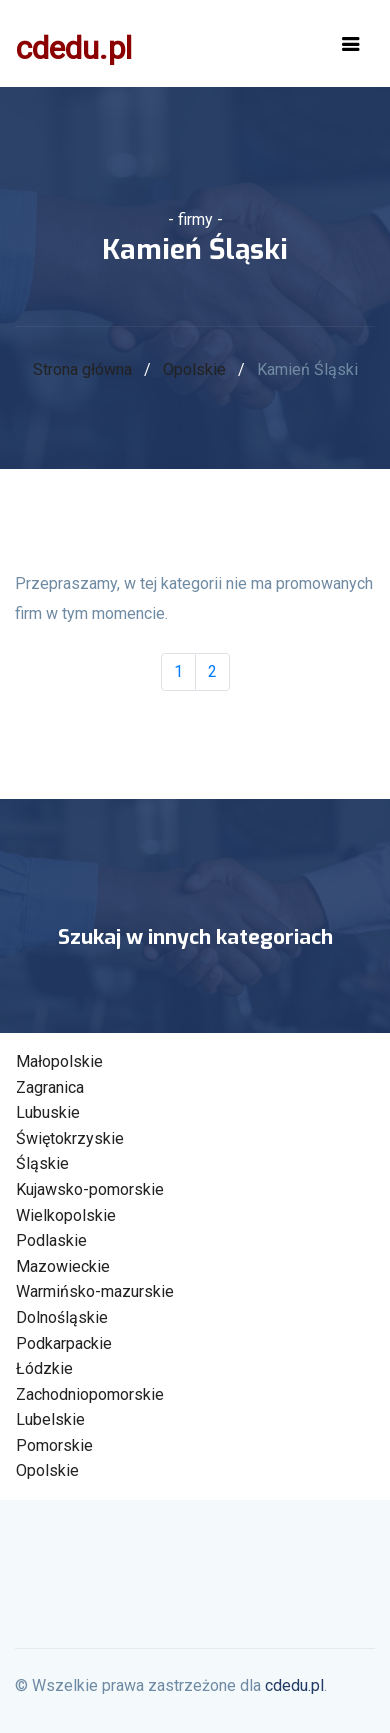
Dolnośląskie (62, 1317)
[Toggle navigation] (351, 44)
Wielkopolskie (66, 1215)
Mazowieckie (63, 1266)
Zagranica (50, 1087)
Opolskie (194, 369)
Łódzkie (44, 1368)
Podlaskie (51, 1240)
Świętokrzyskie (70, 1138)
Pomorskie (54, 1445)
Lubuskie (48, 1112)
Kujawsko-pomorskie (90, 1189)
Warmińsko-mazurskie (95, 1291)
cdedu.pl (74, 48)
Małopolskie (59, 1061)
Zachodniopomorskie (90, 1394)
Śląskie (42, 1163)
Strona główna (82, 369)
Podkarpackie (64, 1343)
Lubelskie (50, 1419)
